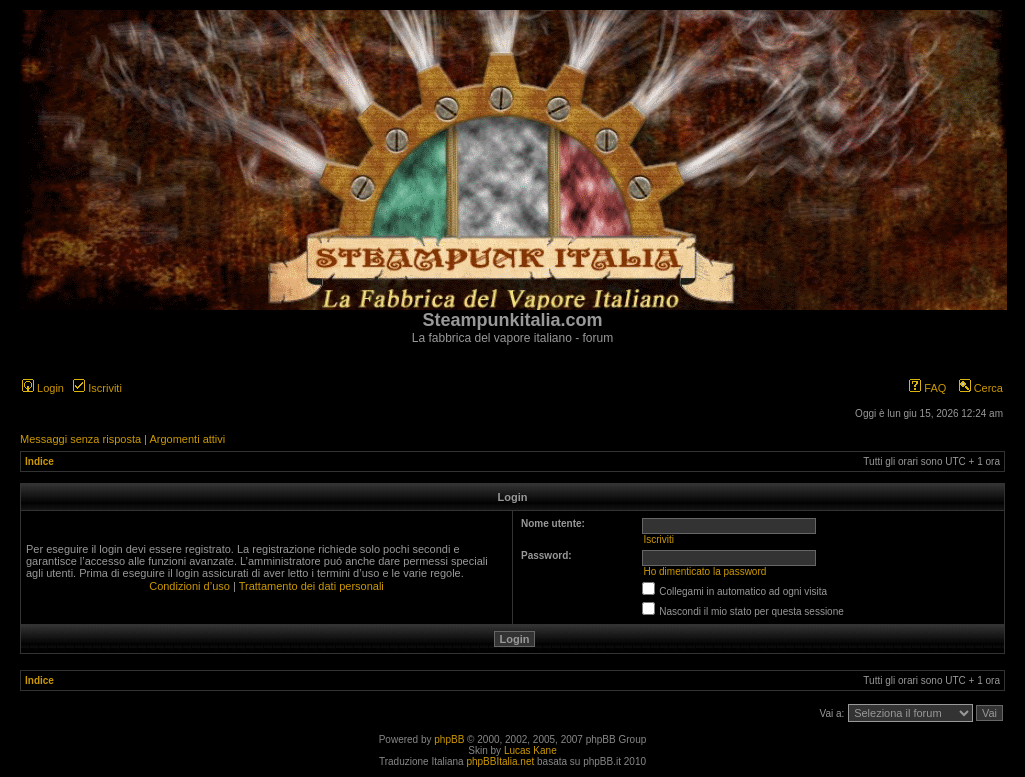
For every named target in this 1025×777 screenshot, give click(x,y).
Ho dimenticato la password (704, 571)
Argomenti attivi (187, 439)
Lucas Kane (530, 750)
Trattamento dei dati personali (311, 586)
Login (43, 388)
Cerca (981, 388)
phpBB (449, 739)
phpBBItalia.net (500, 761)
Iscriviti (97, 388)
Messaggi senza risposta (80, 439)
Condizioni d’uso (189, 586)
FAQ (927, 388)
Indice (39, 461)
